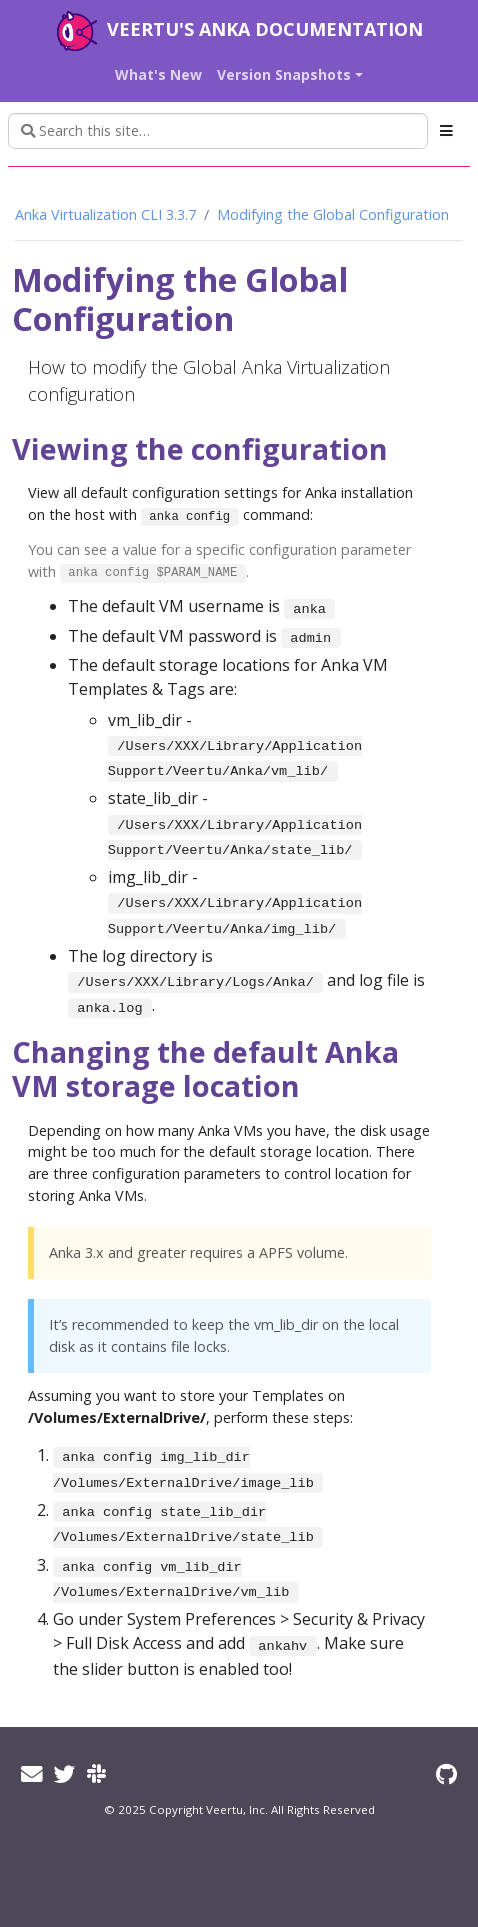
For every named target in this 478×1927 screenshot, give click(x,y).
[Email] (32, 1773)
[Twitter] (65, 1773)
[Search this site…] (218, 131)
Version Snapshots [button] (284, 74)
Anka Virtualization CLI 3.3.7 (105, 214)
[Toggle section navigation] (446, 131)
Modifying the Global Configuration (333, 214)
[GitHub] (446, 1773)
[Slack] (96, 1773)
